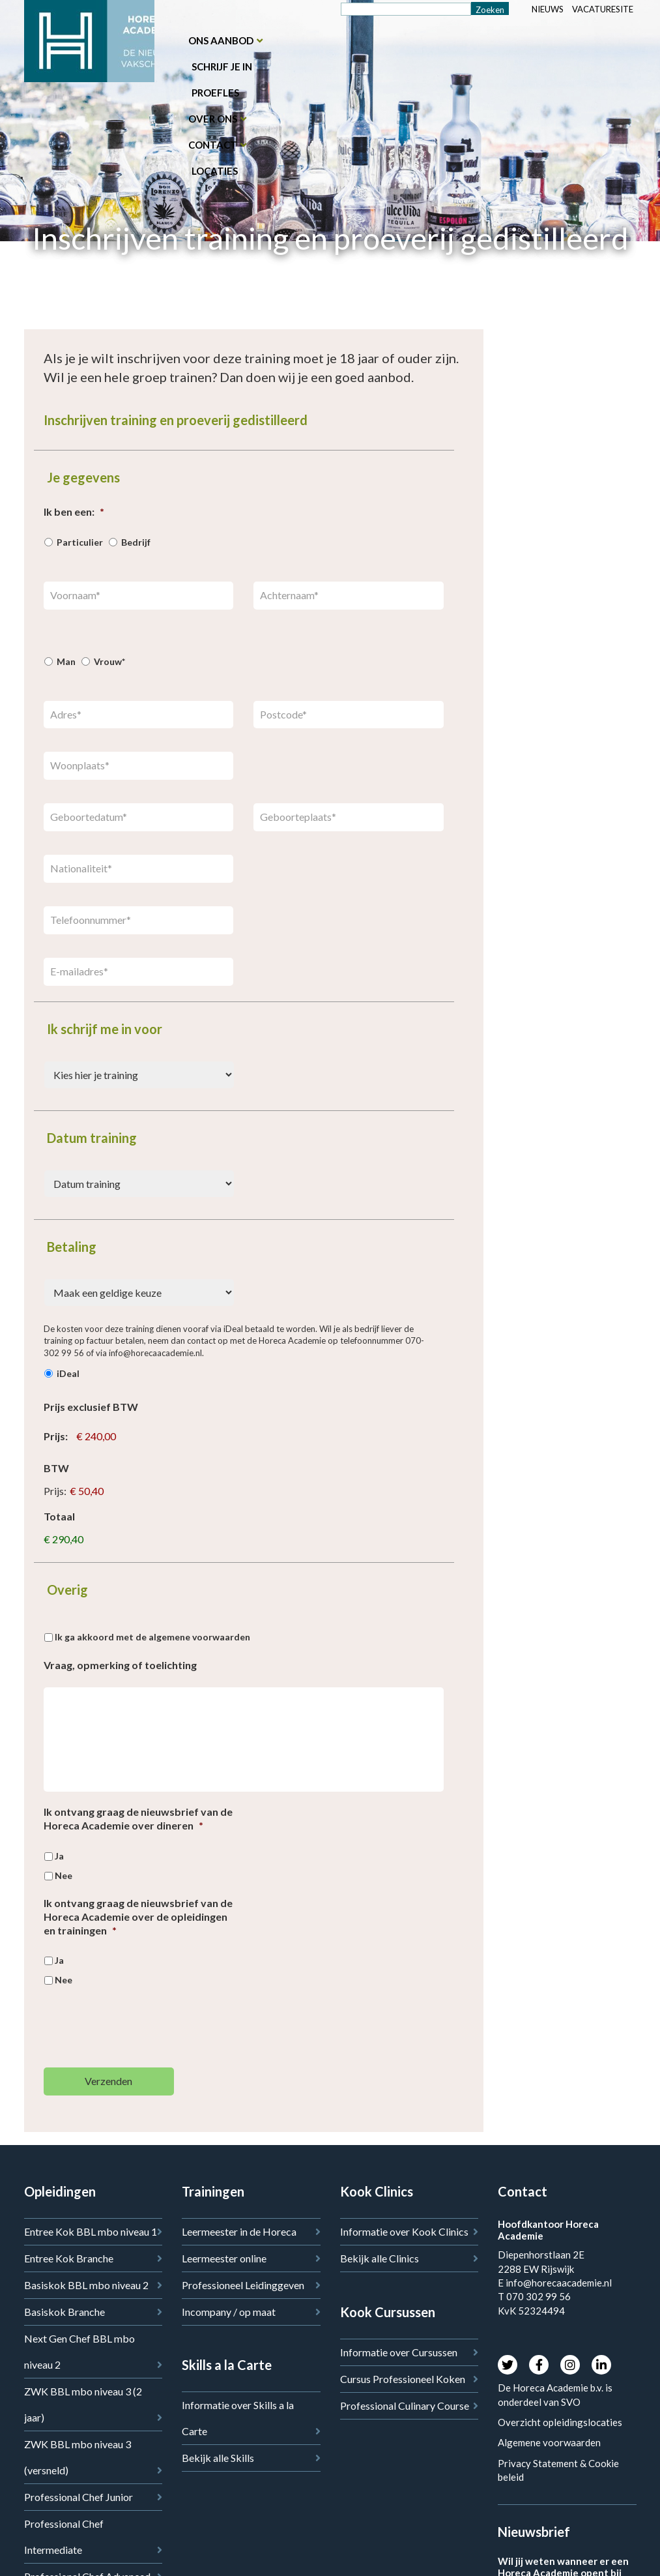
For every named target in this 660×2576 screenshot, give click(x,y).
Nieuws (548, 9)
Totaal (59, 1516)
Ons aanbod (220, 40)
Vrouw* (109, 661)
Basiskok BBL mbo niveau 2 (86, 2285)
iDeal (68, 1373)
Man (66, 661)
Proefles (215, 92)
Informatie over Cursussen (398, 2352)
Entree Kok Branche (68, 2258)
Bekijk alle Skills (218, 2457)
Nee (63, 1875)
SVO (571, 2402)
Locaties (215, 171)
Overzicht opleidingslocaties (560, 2422)
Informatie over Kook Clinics (404, 2231)
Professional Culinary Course (404, 2405)
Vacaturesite (602, 9)
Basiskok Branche (64, 2311)
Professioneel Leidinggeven (243, 2285)
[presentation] (143, 2031)
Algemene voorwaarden (549, 2442)
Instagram (570, 2365)
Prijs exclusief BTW (91, 1406)
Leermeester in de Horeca (239, 2231)
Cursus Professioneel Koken (402, 2379)
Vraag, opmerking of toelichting (120, 1665)
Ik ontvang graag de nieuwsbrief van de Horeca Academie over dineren (138, 1818)
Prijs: (56, 1436)
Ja (59, 1855)
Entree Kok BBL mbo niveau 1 (90, 2231)
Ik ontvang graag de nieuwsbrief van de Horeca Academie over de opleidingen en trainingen (138, 1916)
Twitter (507, 2365)
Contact (212, 145)
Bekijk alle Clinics (379, 2258)
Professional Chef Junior (78, 2497)
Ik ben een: (74, 511)
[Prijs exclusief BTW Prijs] (134, 1437)
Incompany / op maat (229, 2311)
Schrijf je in (222, 66)
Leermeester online (224, 2258)
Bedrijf (136, 542)
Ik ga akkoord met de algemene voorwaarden (152, 1636)
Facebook (539, 2365)
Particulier (80, 542)
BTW (56, 1468)
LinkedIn (601, 2365)
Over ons (212, 119)
